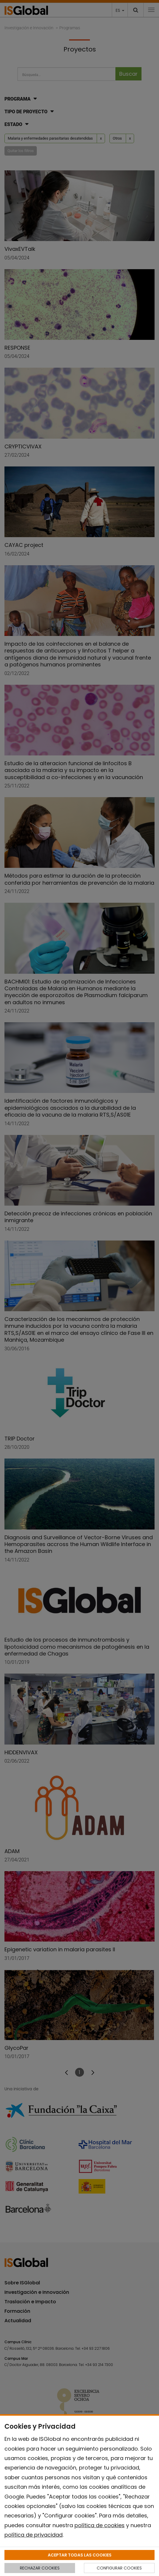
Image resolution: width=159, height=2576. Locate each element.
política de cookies (99, 2525)
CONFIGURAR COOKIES (119, 2568)
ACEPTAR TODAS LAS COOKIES (80, 2555)
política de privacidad (33, 2534)
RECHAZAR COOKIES (40, 2568)
